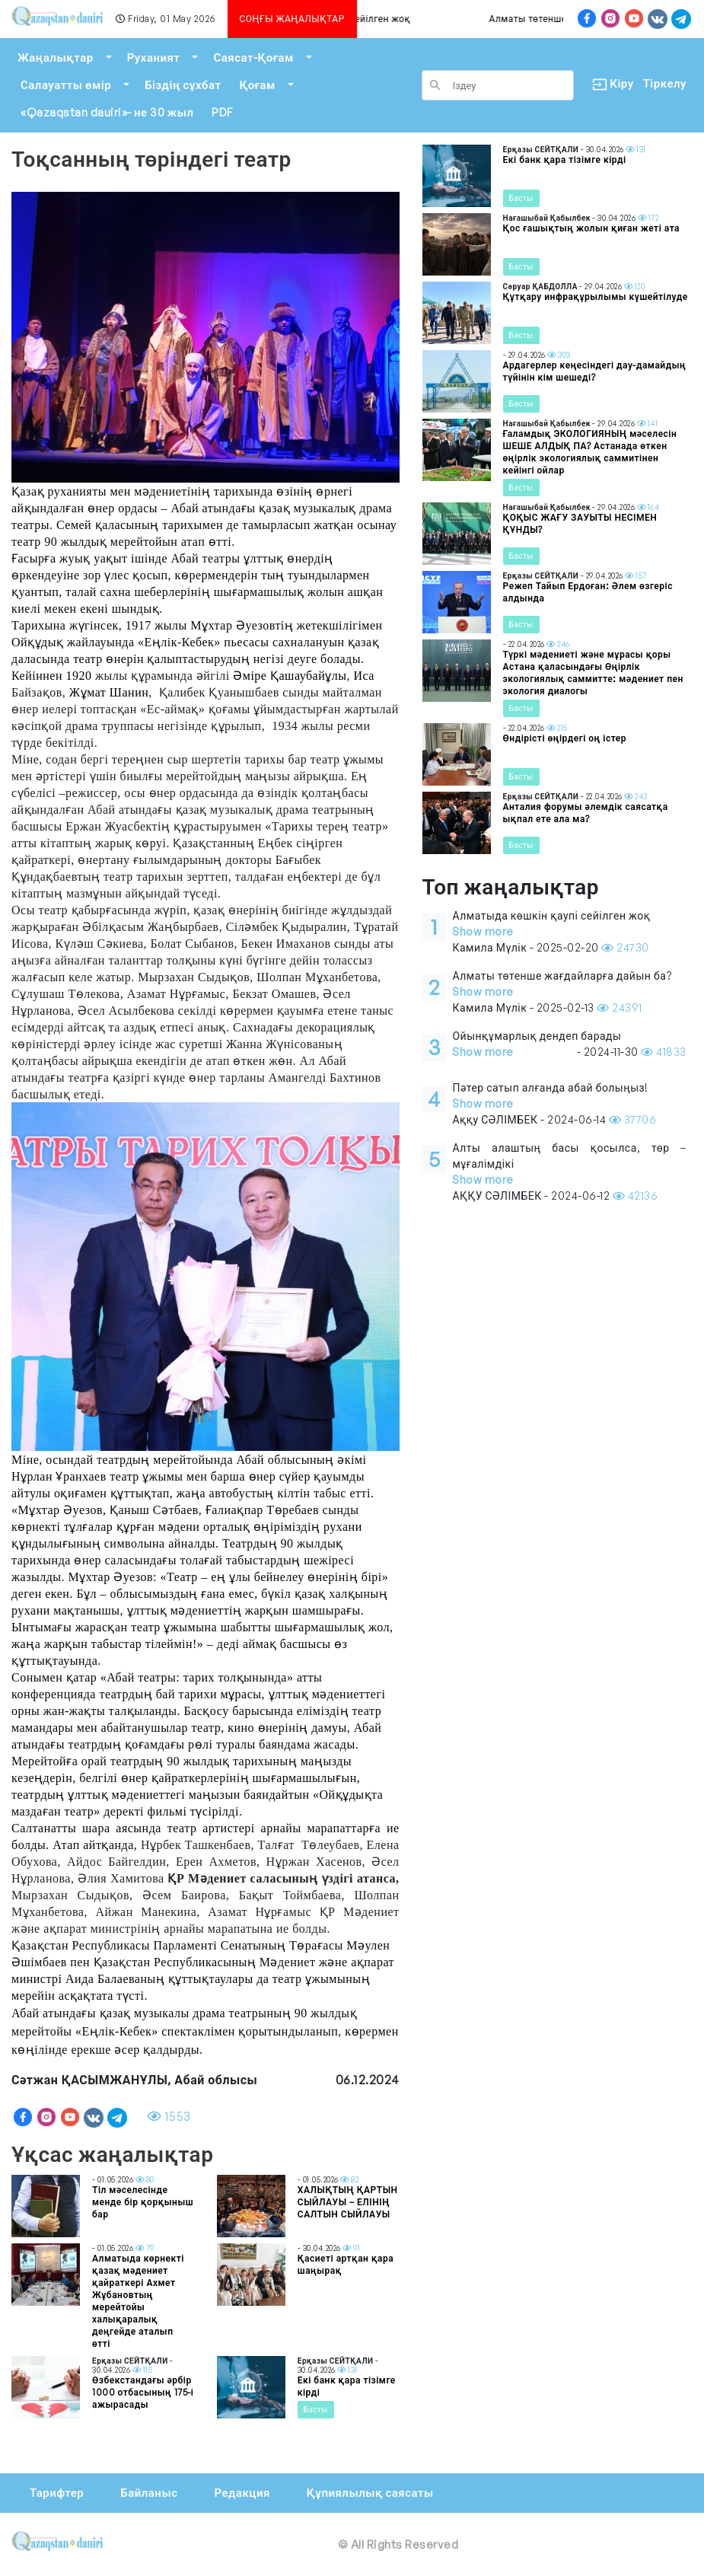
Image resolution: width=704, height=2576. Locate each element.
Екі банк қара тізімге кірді (564, 159)
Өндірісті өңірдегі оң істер (564, 738)
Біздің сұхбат (183, 85)
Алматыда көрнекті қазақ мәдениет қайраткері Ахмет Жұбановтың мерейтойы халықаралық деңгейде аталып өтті (138, 2300)
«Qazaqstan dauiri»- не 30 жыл (107, 112)
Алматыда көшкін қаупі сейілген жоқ (363, 18)
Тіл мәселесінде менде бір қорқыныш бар (142, 2202)
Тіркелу (664, 83)
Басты (316, 2409)
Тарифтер (57, 2492)
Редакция (241, 2492)
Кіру (608, 84)
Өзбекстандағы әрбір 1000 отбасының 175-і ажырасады (142, 2392)
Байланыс (148, 2492)
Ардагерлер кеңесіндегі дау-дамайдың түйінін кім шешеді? (594, 371)
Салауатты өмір (66, 85)
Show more (483, 931)
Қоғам (257, 85)
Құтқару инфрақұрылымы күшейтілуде (595, 296)
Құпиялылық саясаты (370, 2492)
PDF (222, 112)
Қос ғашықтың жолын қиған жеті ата (591, 228)
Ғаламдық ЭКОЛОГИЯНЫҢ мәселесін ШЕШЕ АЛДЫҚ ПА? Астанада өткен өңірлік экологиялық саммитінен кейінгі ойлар (590, 452)
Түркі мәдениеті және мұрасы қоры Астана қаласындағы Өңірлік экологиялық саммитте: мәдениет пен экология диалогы (593, 673)
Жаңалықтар (56, 57)
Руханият (153, 57)
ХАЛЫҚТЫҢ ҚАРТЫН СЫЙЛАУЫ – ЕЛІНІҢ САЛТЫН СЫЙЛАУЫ (348, 2202)
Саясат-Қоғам (253, 57)
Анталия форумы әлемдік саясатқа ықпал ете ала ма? (585, 812)
